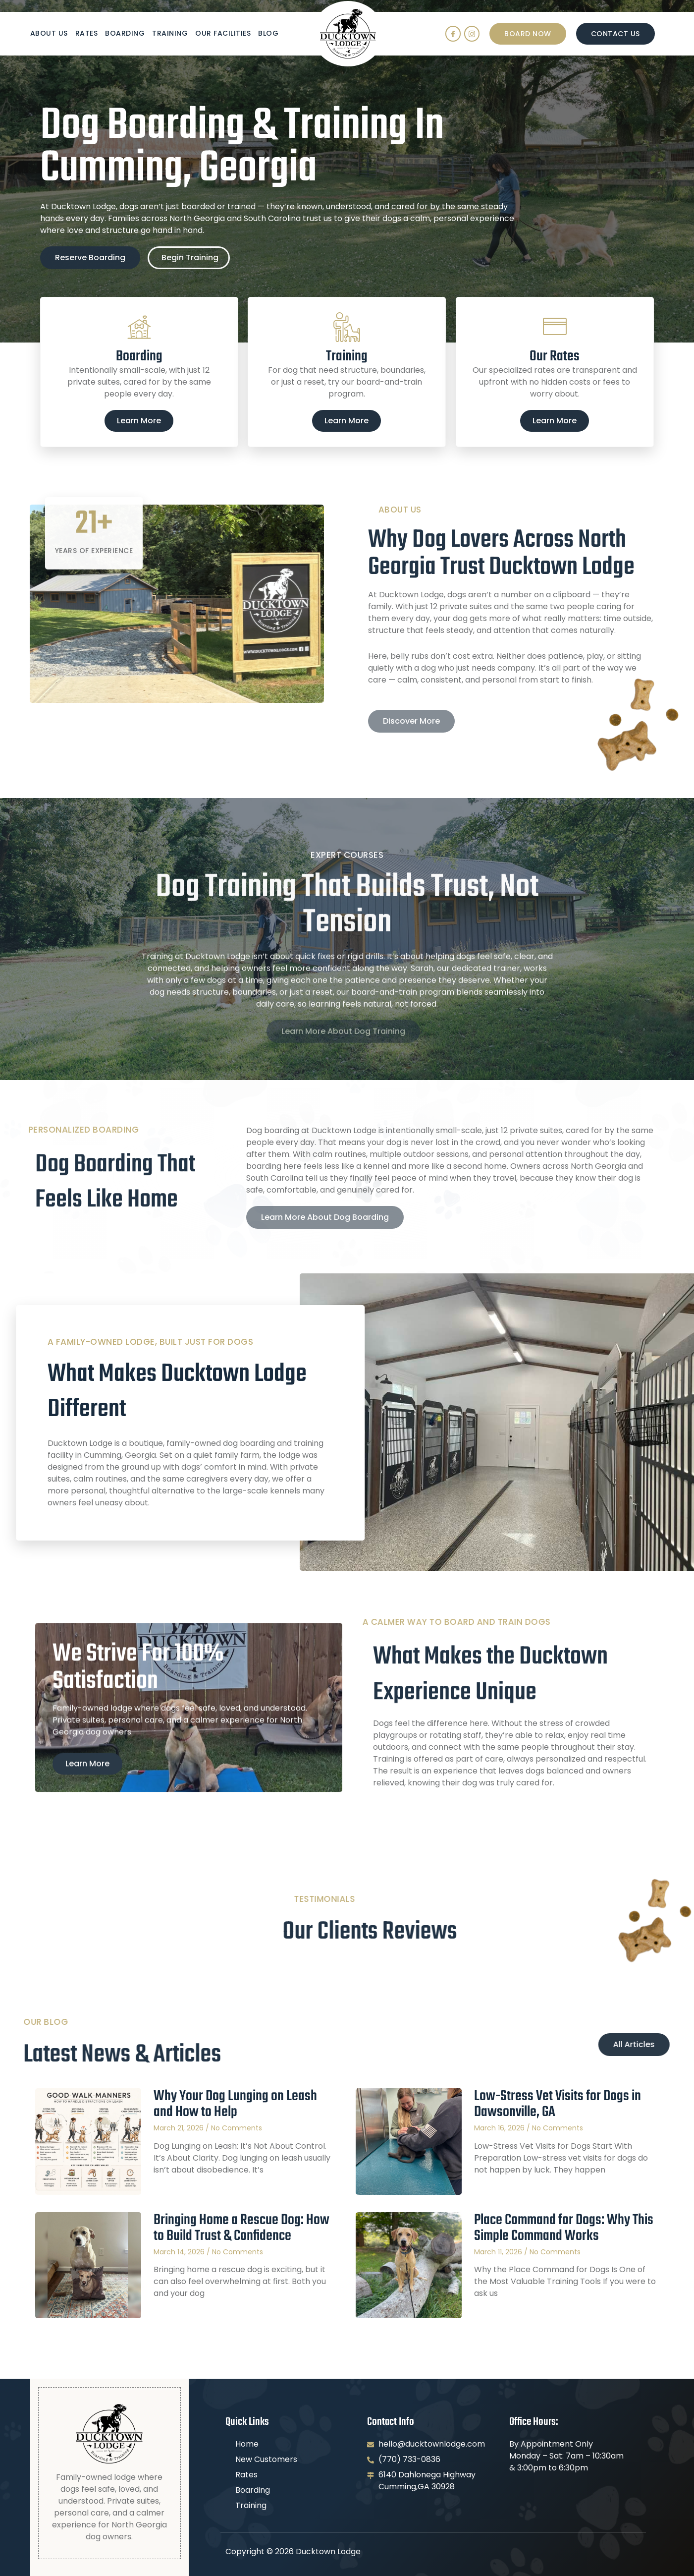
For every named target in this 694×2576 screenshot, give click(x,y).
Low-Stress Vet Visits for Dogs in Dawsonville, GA (557, 2104)
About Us (49, 33)
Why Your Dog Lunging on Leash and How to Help (235, 2104)
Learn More (139, 421)
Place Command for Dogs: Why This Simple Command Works (563, 2228)
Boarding (125, 33)
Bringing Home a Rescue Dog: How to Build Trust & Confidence (241, 2228)
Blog (268, 33)
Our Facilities (223, 33)
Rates (86, 33)
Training (170, 33)
